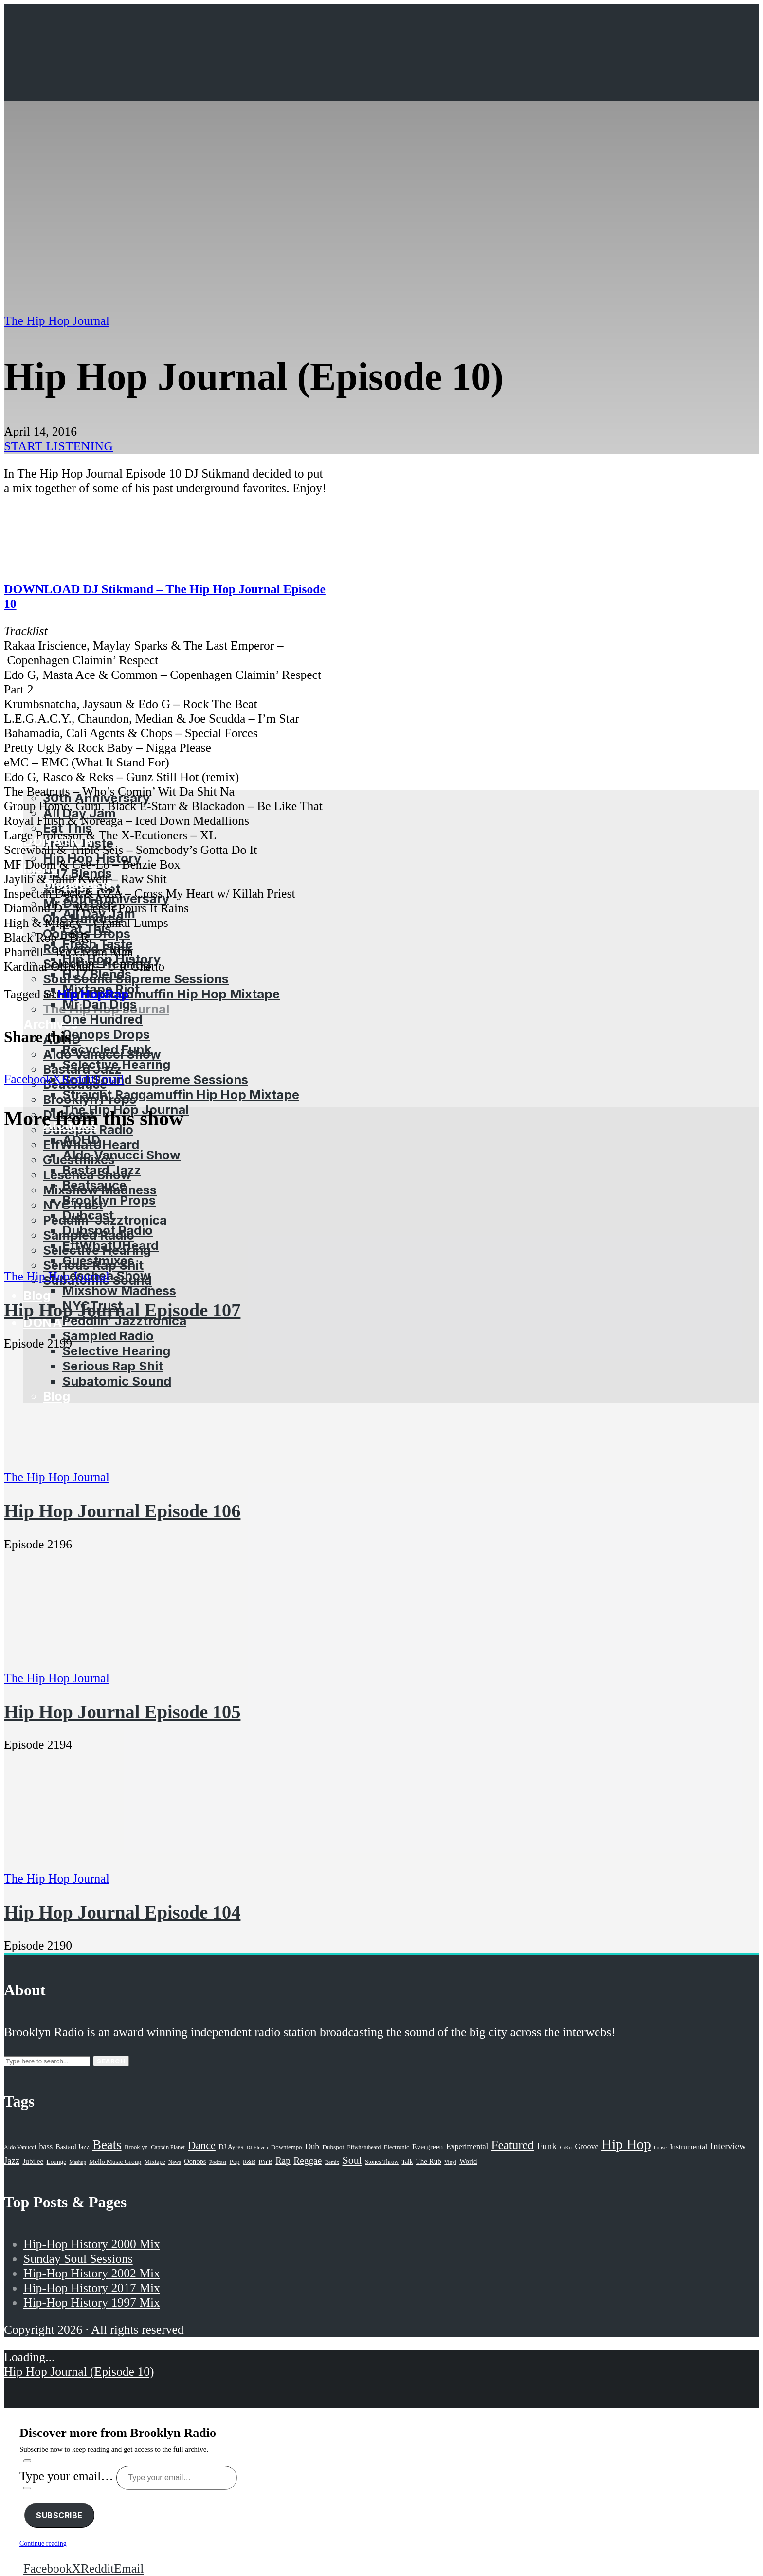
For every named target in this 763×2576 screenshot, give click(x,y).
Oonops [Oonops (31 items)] (195, 2161)
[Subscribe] (27, 2460)
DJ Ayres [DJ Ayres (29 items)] (230, 2146)
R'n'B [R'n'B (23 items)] (265, 2161)
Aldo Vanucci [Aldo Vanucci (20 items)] (20, 2147)
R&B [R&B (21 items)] (249, 2161)
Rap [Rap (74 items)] (283, 2160)
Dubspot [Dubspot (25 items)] (333, 2146)
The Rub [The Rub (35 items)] (428, 2161)
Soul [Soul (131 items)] (352, 2160)
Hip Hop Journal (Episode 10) (79, 2371)
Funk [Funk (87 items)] (547, 2145)
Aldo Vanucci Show (121, 1154)
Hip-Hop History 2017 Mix (91, 2288)
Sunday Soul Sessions (78, 2259)
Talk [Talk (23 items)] (407, 2161)
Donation (58, 1322)
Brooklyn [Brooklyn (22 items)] (136, 2147)
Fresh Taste (97, 943)
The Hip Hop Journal (56, 321)
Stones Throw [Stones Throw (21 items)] (382, 2161)
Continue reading (43, 2543)
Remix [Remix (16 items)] (332, 2162)
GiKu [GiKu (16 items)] (566, 2147)
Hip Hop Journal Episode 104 (122, 1912)
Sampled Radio (108, 1335)
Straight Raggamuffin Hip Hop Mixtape (161, 993)
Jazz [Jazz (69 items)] (11, 2160)
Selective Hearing (116, 1064)
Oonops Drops (106, 1034)
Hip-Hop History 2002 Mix (91, 2273)
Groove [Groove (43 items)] (586, 2146)
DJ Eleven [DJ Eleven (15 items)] (257, 2147)
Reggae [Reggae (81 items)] (307, 2160)
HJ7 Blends (96, 973)
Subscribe (59, 2515)
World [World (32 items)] (468, 2161)
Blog (37, 1295)
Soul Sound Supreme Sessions (136, 978)
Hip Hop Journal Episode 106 (122, 1511)
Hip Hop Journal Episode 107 (122, 1310)
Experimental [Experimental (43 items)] (467, 2146)
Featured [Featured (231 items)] (512, 2144)
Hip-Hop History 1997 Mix (91, 2302)
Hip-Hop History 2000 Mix (91, 2244)
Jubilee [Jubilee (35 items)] (32, 2161)
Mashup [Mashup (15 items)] (77, 2162)
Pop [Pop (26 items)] (235, 2161)
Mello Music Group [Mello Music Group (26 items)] (115, 2161)
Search (111, 2061)
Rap (117, 993)
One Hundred (102, 1019)
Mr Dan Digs (99, 1004)
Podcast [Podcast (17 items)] (217, 2162)
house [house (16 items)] (660, 2147)
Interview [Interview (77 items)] (728, 2146)
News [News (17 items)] (174, 2162)
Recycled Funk (106, 1049)
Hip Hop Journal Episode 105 (122, 1712)
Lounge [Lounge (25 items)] (56, 2161)
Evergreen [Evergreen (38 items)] (427, 2146)
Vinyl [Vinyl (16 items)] (450, 2162)
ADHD (81, 1139)
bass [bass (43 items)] (46, 2146)
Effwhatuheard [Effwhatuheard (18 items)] (364, 2147)
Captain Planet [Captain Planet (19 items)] (168, 2147)
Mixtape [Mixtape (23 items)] (155, 2161)
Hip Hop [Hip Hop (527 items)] (626, 2144)
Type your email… (67, 2476)
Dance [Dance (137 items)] (202, 2145)
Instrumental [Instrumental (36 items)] (688, 2146)
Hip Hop (81, 993)
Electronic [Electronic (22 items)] (396, 2147)
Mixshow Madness (119, 1290)
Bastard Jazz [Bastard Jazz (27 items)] (73, 2146)
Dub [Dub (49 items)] (312, 2146)
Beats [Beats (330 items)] (107, 2144)
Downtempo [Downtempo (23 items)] (286, 2147)
